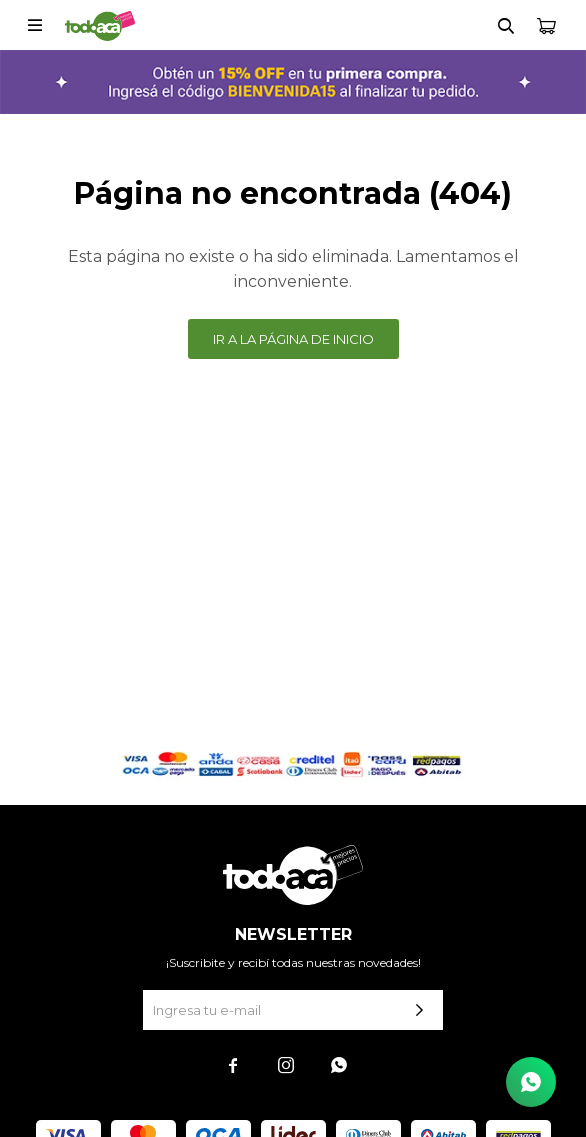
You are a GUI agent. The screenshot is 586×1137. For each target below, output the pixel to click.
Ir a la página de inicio (293, 339)
